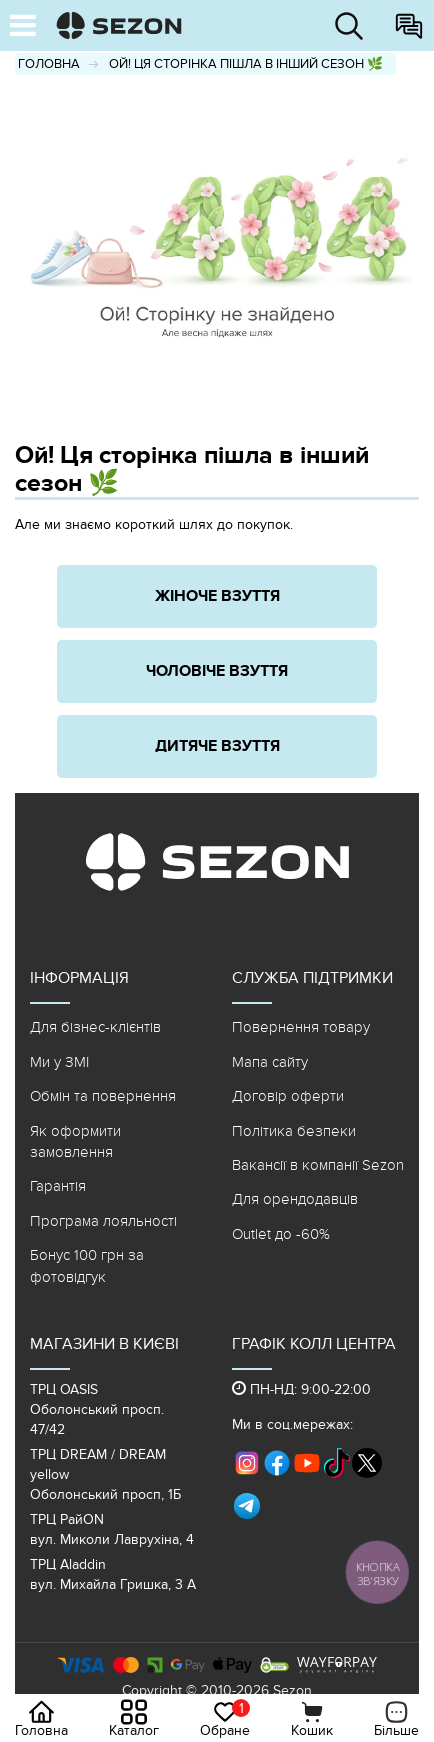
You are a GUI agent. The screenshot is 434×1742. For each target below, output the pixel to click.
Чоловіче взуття (217, 671)
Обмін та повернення (103, 1096)
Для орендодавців (295, 1199)
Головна (49, 64)
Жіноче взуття (217, 596)
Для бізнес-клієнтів (95, 1027)
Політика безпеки (294, 1131)
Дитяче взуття (217, 746)
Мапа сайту (270, 1062)
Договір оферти (288, 1096)
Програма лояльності (103, 1221)
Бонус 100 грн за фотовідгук (87, 1265)
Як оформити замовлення (75, 1141)
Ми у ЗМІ (59, 1062)
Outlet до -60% (281, 1234)
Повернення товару (301, 1027)
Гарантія (58, 1186)
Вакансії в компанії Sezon (318, 1165)
